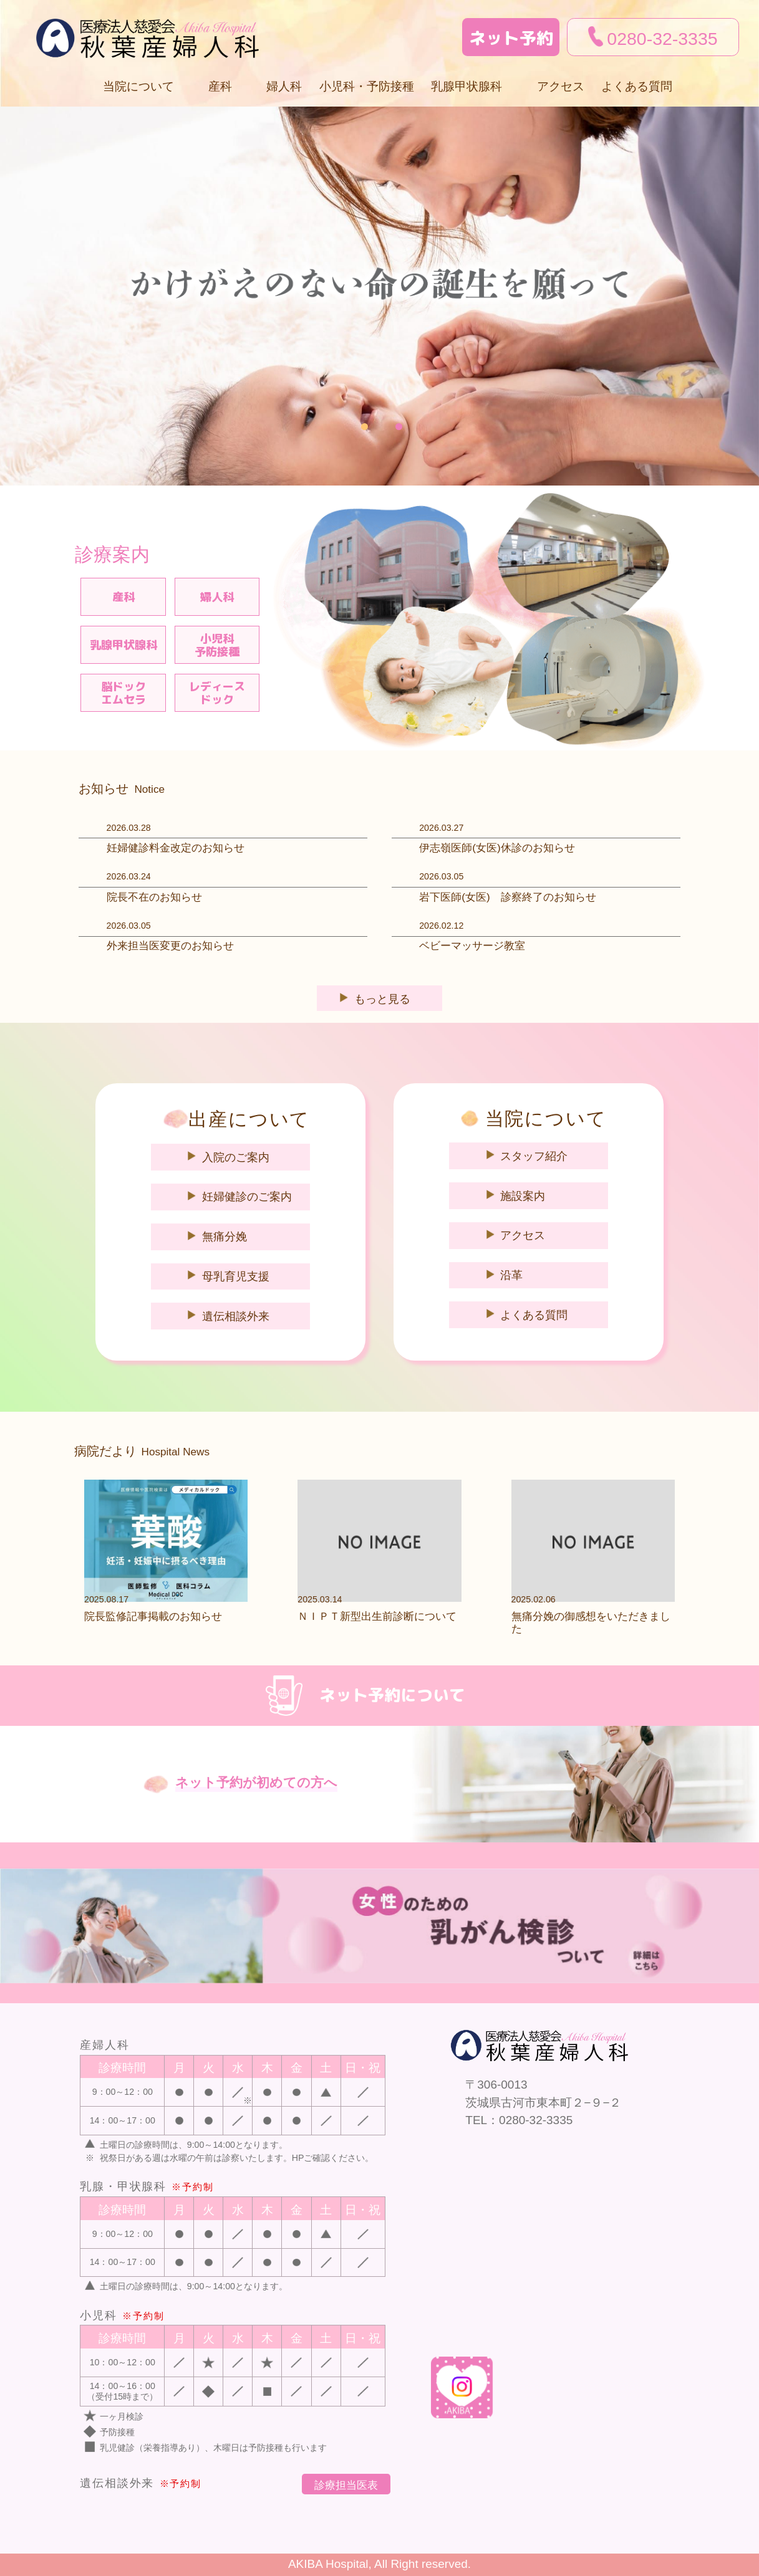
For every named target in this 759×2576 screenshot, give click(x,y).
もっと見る (382, 999)
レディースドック (217, 693)
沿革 (511, 1275)
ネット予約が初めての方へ (256, 1782)
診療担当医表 (346, 2485)
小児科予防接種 (217, 645)
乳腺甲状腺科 (123, 645)
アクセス (560, 86)
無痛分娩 (224, 1236)
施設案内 (522, 1196)
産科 (123, 597)
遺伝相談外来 (235, 1316)
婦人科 (284, 86)
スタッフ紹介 (534, 1156)
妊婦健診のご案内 (247, 1196)
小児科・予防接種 (366, 86)
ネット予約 (511, 38)
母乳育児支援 (235, 1276)
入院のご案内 (235, 1157)
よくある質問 (636, 86)
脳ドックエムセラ (123, 693)
